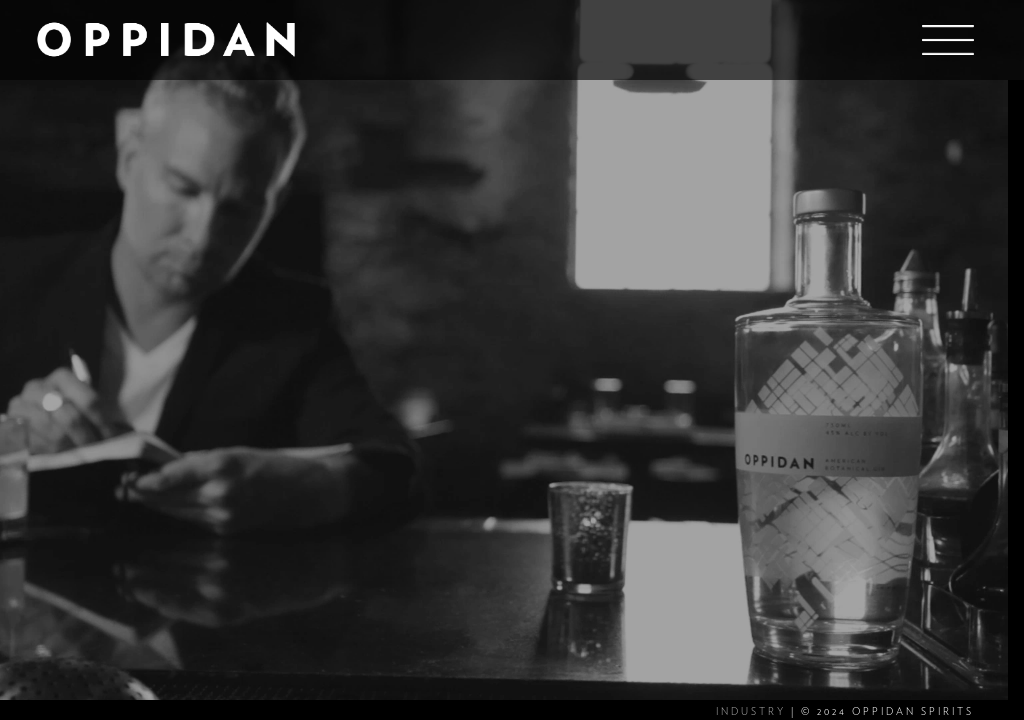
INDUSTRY (751, 712)
